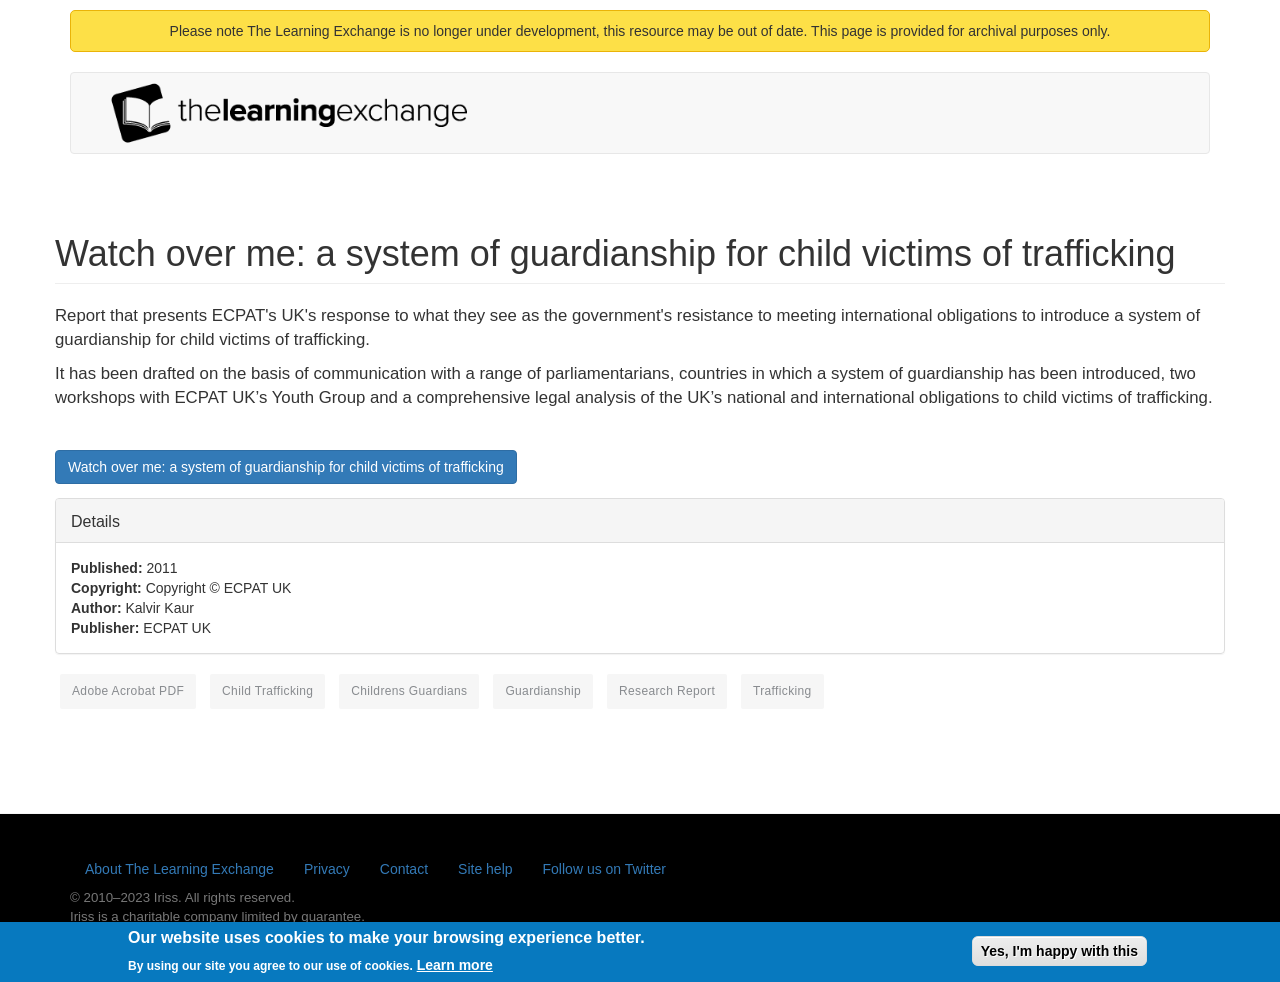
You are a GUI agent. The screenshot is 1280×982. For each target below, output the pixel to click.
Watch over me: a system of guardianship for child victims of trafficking (286, 467)
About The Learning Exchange (179, 869)
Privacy (327, 869)
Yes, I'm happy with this (1059, 955)
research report (667, 691)
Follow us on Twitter (604, 869)
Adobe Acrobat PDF (128, 691)
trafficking (782, 691)
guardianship (543, 691)
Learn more (455, 969)
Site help (485, 869)
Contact (404, 869)
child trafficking (267, 691)
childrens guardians (409, 691)
